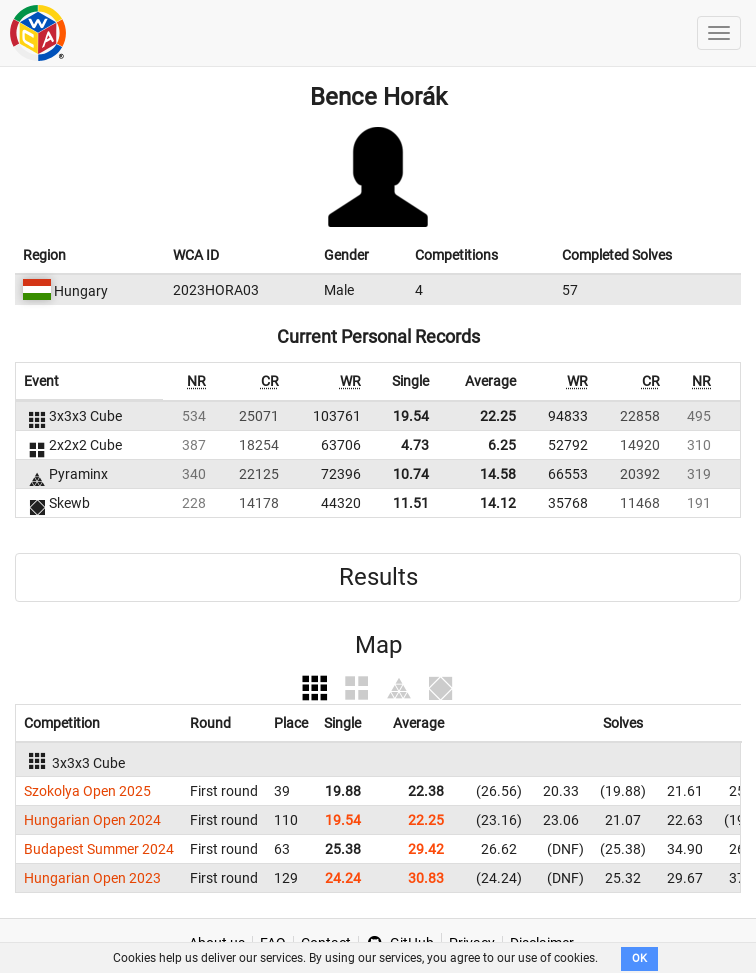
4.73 (415, 445)
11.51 (411, 503)
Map (378, 645)
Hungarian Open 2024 (92, 820)
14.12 (498, 503)
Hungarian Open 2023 (92, 878)
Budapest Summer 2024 (99, 849)
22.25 (498, 416)
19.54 (411, 416)
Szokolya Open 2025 (87, 791)
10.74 (411, 474)
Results (378, 577)
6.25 (502, 445)
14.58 (498, 474)
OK (639, 958)
